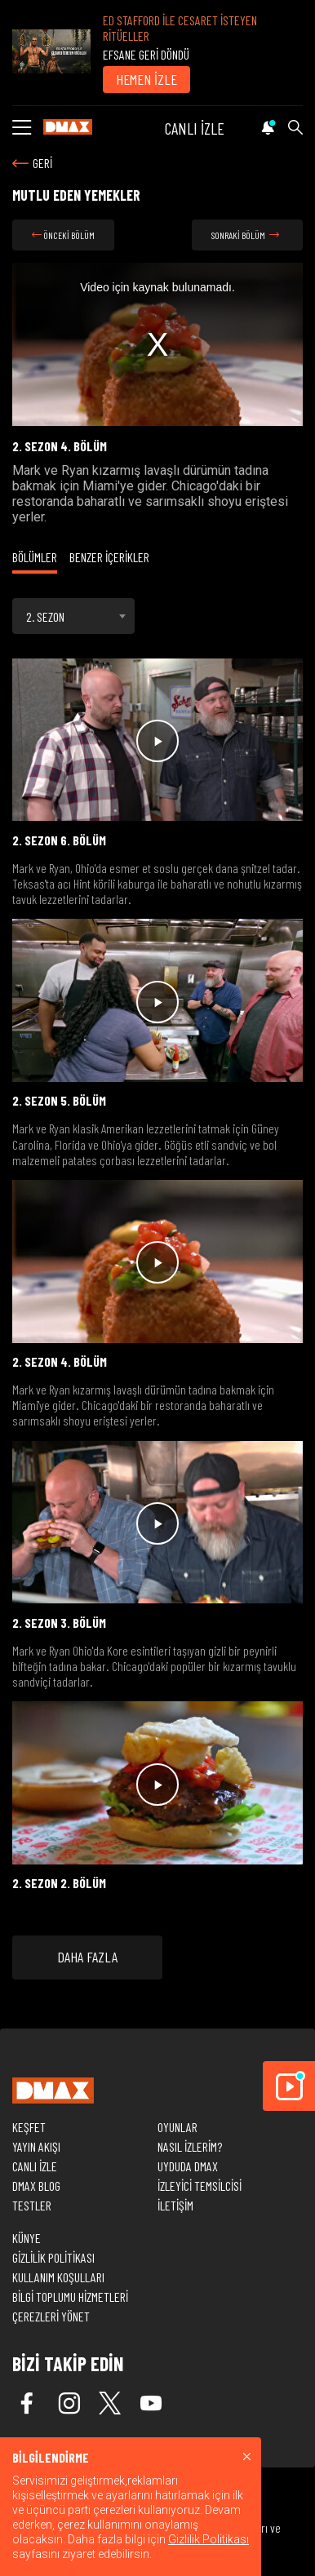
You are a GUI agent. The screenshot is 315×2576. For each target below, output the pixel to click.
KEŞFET (29, 2127)
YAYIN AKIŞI (36, 2146)
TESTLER (31, 2205)
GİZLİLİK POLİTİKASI (53, 2257)
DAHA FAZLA (87, 1957)
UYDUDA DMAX (188, 2166)
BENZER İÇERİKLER (109, 557)
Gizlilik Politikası (208, 2539)
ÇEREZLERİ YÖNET (51, 2316)
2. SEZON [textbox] (45, 616)
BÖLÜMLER (34, 557)
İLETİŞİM (175, 2205)
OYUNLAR (177, 2127)
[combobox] (73, 616)
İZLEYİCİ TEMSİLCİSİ (200, 2185)
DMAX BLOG (36, 2185)
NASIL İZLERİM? (190, 2146)
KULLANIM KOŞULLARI (58, 2277)
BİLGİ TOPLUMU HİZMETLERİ (70, 2296)
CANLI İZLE (194, 128)
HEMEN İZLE (146, 79)
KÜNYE (26, 2238)
